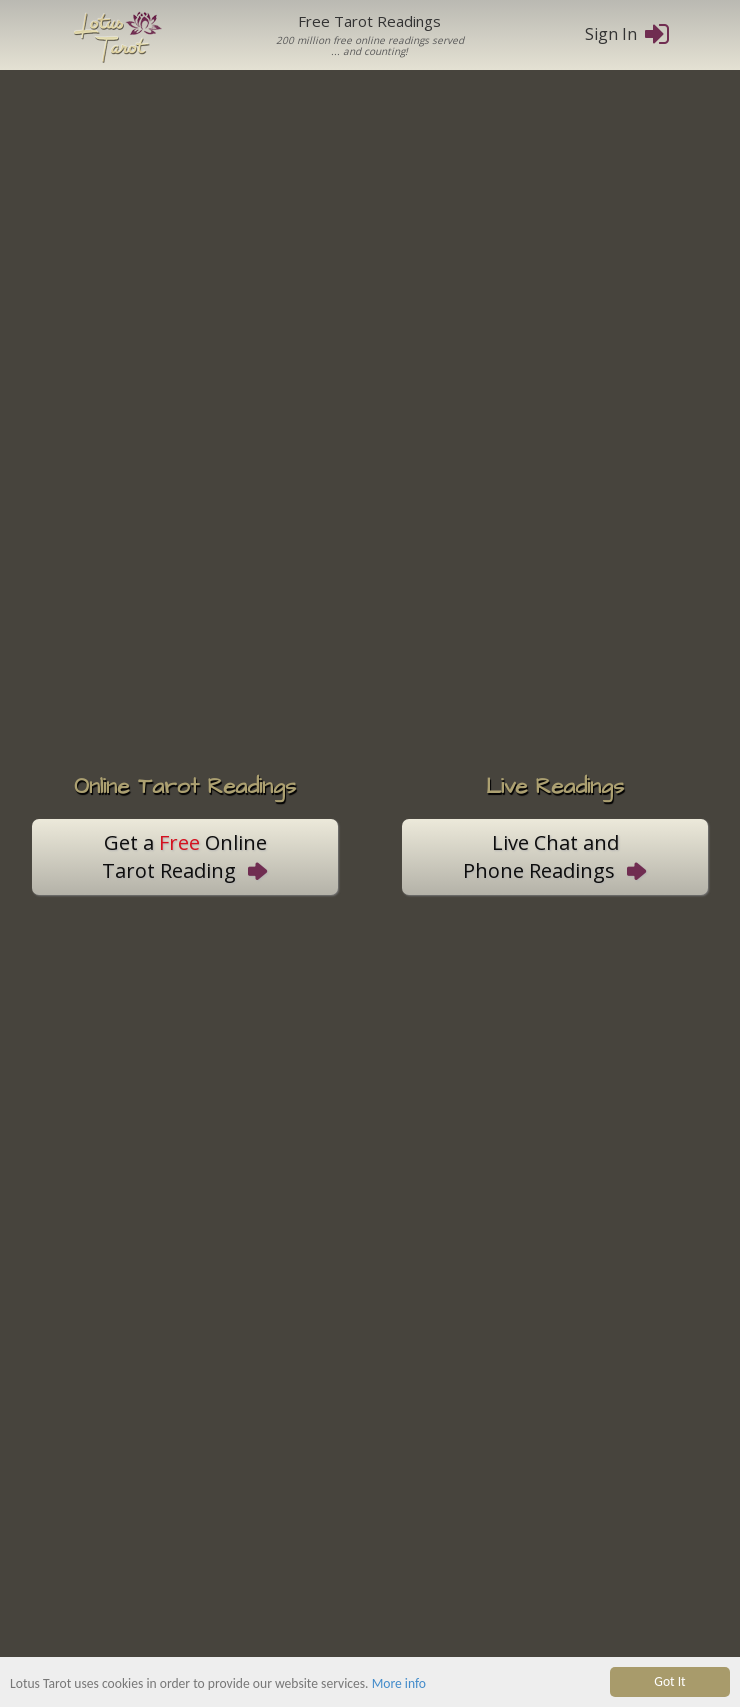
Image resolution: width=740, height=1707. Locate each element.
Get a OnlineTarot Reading (185, 856)
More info (399, 1683)
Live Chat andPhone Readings (555, 856)
